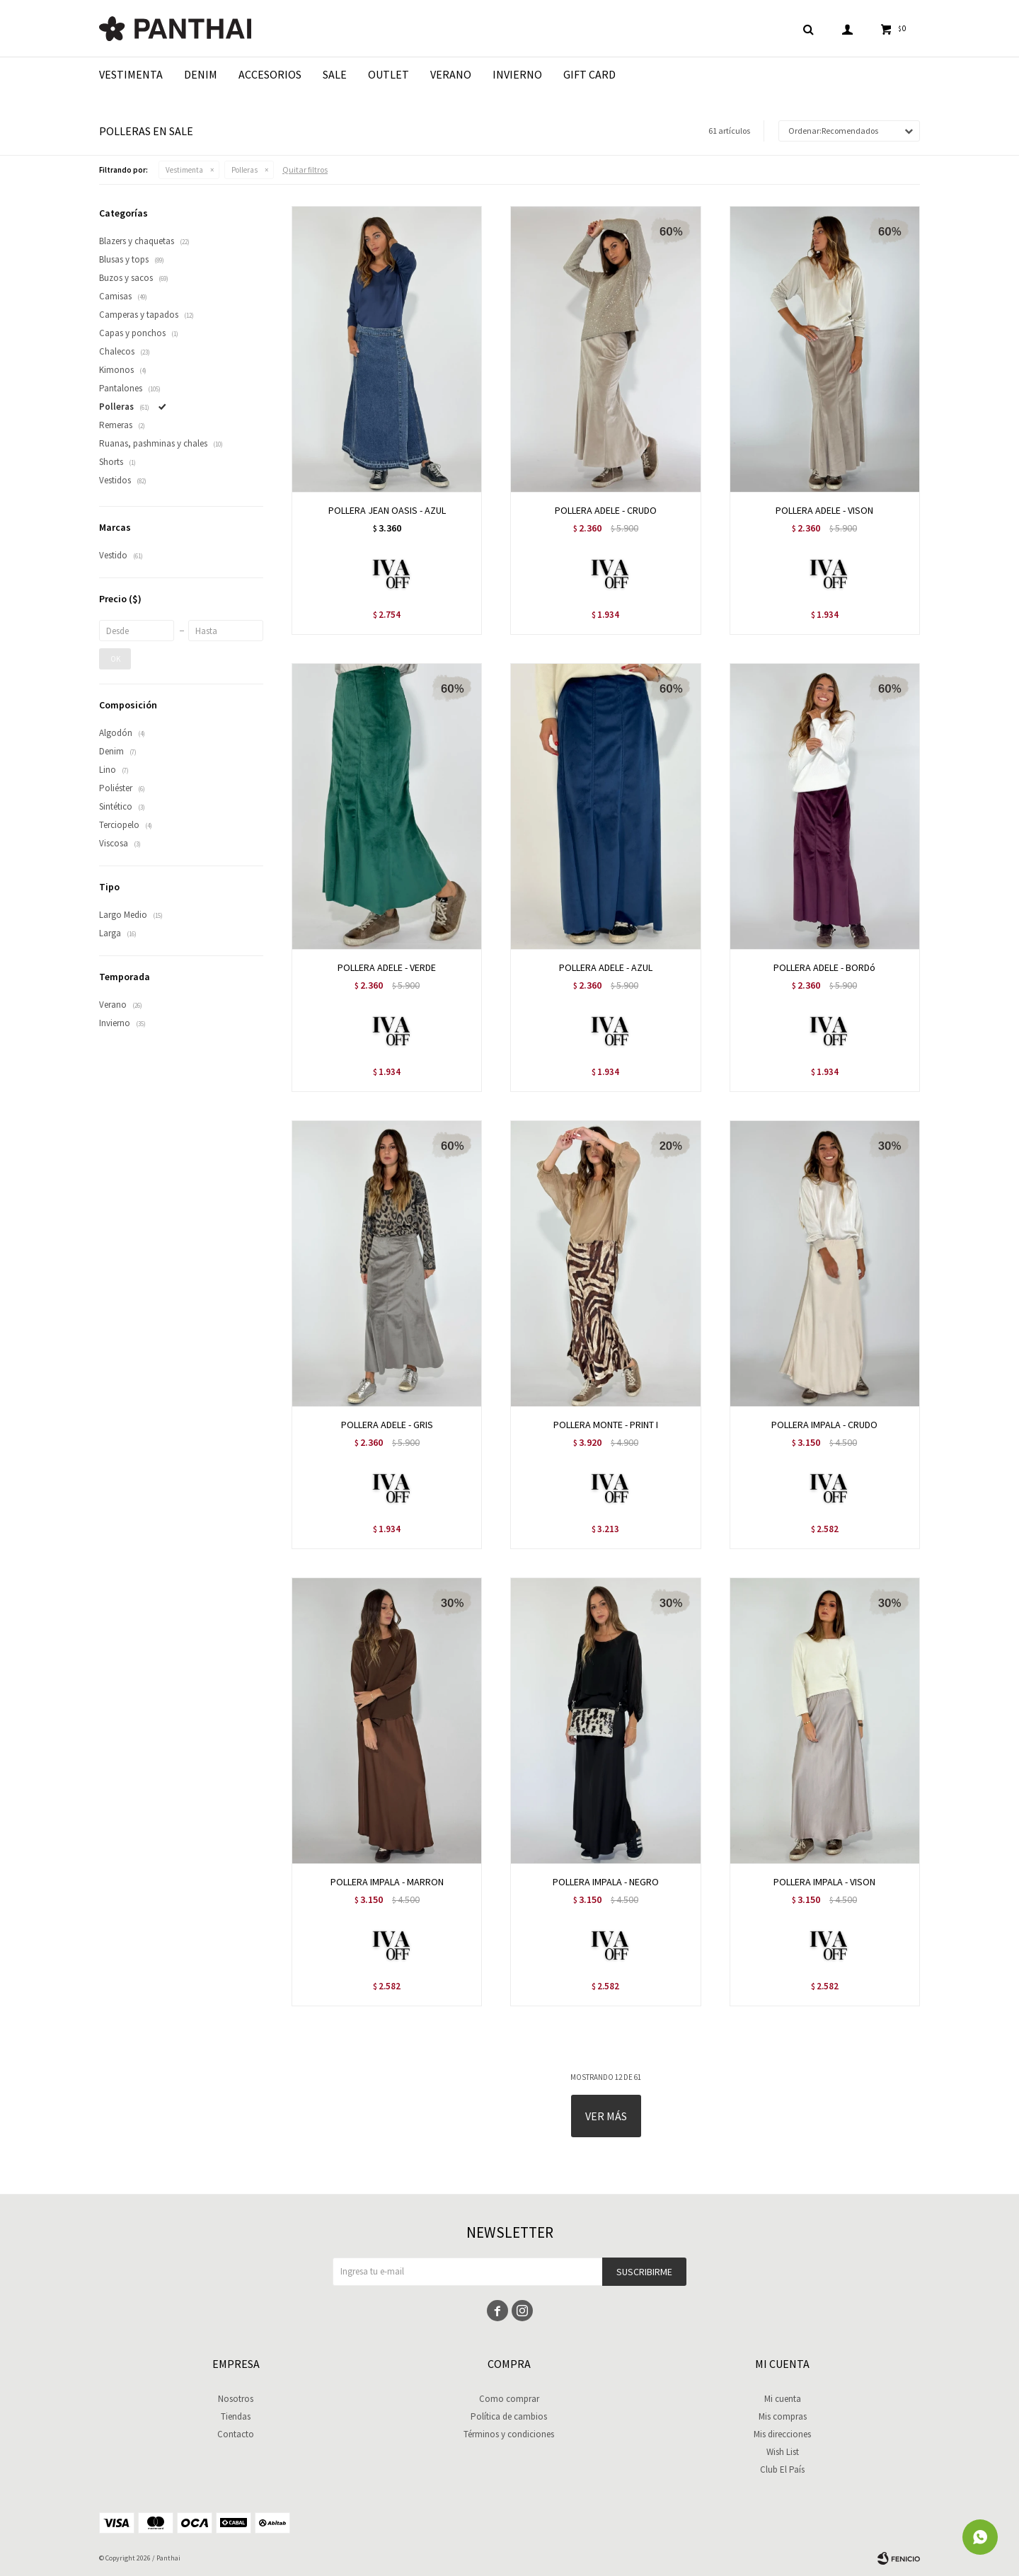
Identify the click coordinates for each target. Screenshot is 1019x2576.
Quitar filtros (305, 169)
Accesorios (269, 74)
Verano (450, 74)
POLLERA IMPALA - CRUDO (824, 1424)
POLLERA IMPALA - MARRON (387, 1881)
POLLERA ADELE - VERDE (387, 967)
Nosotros (235, 2399)
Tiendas (236, 2416)
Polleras (244, 170)
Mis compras (783, 2416)
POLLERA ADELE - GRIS (387, 1424)
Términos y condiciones (509, 2434)
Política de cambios (509, 2416)
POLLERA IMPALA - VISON (824, 1881)
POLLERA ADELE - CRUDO (606, 510)
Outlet (388, 74)
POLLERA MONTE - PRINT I (605, 1424)
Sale (335, 74)
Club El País (782, 2469)
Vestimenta (131, 74)
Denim (200, 74)
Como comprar (509, 2399)
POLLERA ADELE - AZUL (605, 967)
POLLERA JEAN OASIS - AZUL (387, 510)
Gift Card (589, 74)
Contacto (235, 2434)
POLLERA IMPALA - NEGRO (606, 1881)
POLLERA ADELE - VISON (824, 510)
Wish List (782, 2452)
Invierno (517, 74)
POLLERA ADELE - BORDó (824, 967)
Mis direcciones (782, 2434)
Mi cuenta (782, 2399)
